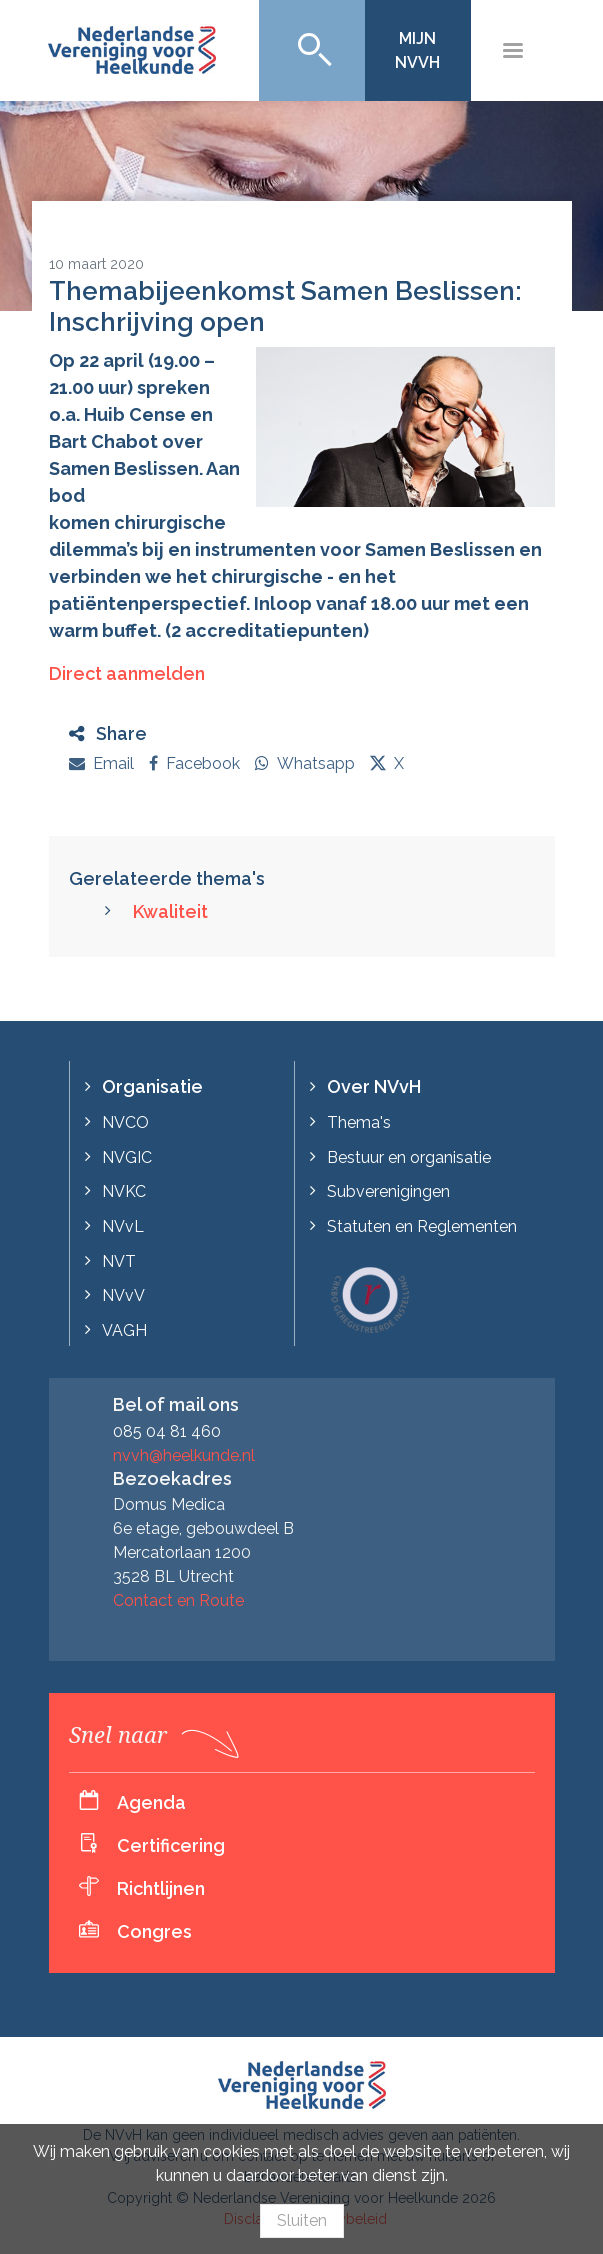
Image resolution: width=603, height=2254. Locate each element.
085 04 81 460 (167, 1431)
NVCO (125, 1122)
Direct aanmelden (127, 673)
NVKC (124, 1191)
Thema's (359, 1122)
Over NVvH (374, 1086)
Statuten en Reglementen (422, 1226)
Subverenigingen (388, 1191)
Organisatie (152, 1086)
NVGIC (127, 1157)
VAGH (124, 1330)
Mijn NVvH (417, 50)
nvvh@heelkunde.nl (184, 1455)
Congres (154, 1931)
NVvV (123, 1295)
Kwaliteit (170, 911)
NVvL (123, 1226)
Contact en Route (178, 1600)
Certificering (171, 1845)
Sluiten (302, 2220)
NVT (119, 1261)
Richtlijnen (161, 1888)
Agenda (151, 1802)
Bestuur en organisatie (409, 1157)
